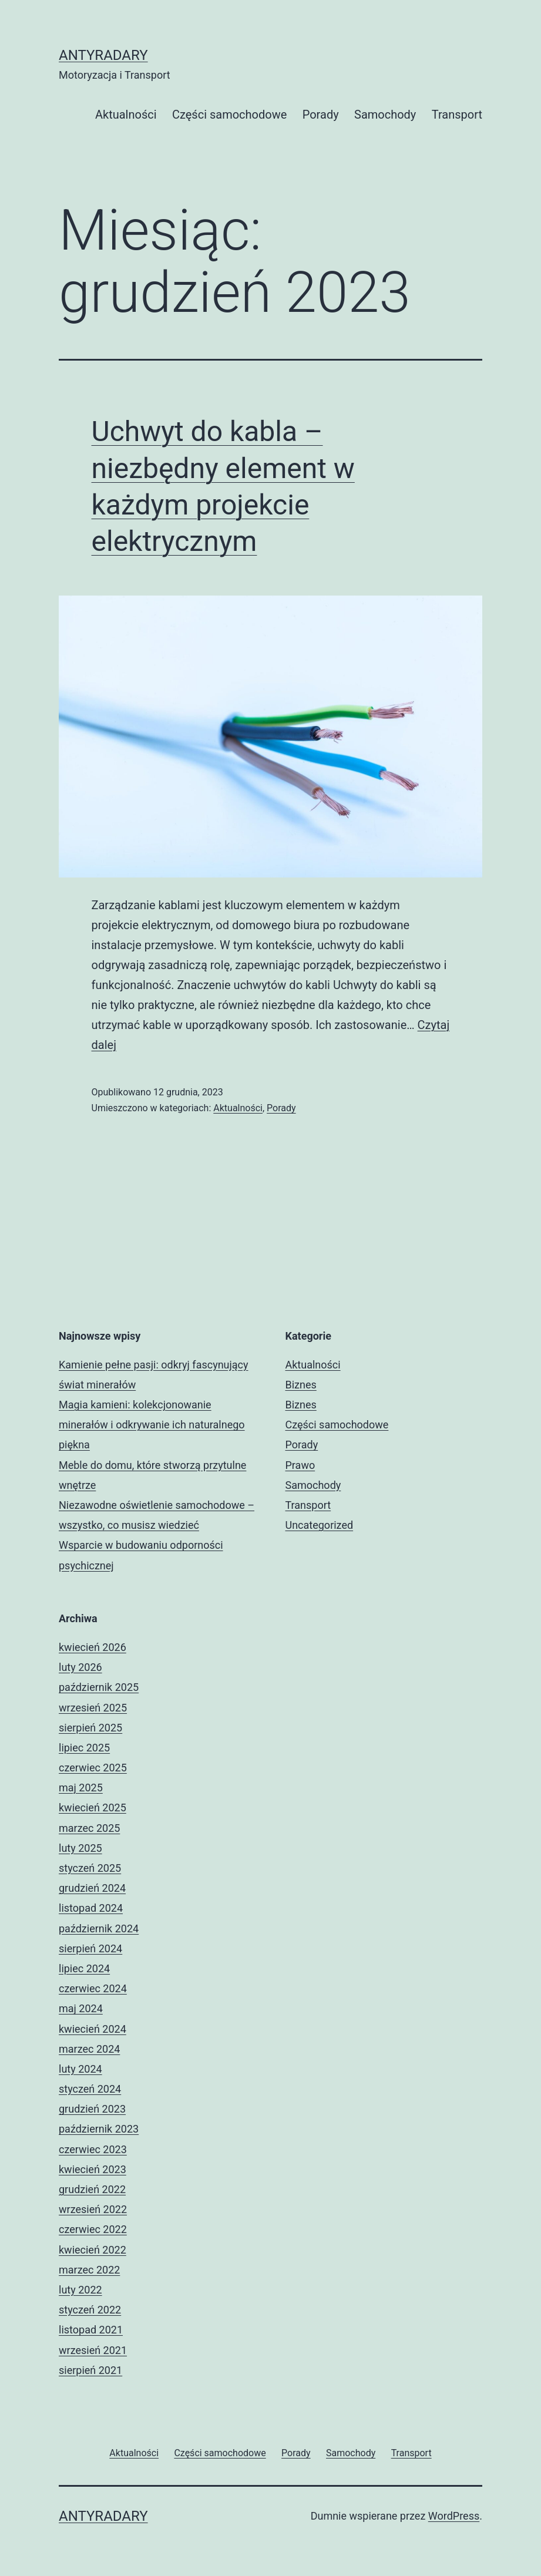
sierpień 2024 (90, 1948)
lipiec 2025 (84, 1747)
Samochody (385, 114)
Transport (457, 114)
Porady (321, 114)
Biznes (301, 1384)
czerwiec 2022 (93, 2229)
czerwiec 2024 (93, 1988)
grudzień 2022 (92, 2189)
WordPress (453, 2516)
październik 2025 (99, 1687)
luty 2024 (80, 2069)
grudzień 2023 (92, 2109)
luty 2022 (80, 2290)
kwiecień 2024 (92, 2029)
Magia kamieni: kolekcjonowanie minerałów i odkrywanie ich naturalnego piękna (152, 1424)
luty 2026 (80, 1667)
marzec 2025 (89, 1828)
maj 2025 (81, 1787)
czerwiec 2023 (93, 2149)
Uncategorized (319, 1525)
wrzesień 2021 (93, 2350)
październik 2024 (99, 1928)
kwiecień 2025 (92, 1807)
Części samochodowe (229, 114)
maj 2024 (81, 2008)
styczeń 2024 (90, 2089)
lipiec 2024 (84, 1968)
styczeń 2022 (90, 2309)
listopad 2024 (91, 1908)
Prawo (300, 1465)
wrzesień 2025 (93, 1707)
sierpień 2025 (90, 1727)
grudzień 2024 (92, 1888)
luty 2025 (80, 1848)
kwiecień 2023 (92, 2169)
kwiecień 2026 (92, 1647)
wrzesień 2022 (93, 2209)
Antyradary (103, 55)
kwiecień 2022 (92, 2250)
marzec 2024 (89, 2049)
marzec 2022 (89, 2270)
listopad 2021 (91, 2329)
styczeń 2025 (90, 1868)
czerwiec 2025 (93, 1767)
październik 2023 (99, 2129)
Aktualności (126, 114)
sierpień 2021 (90, 2370)
